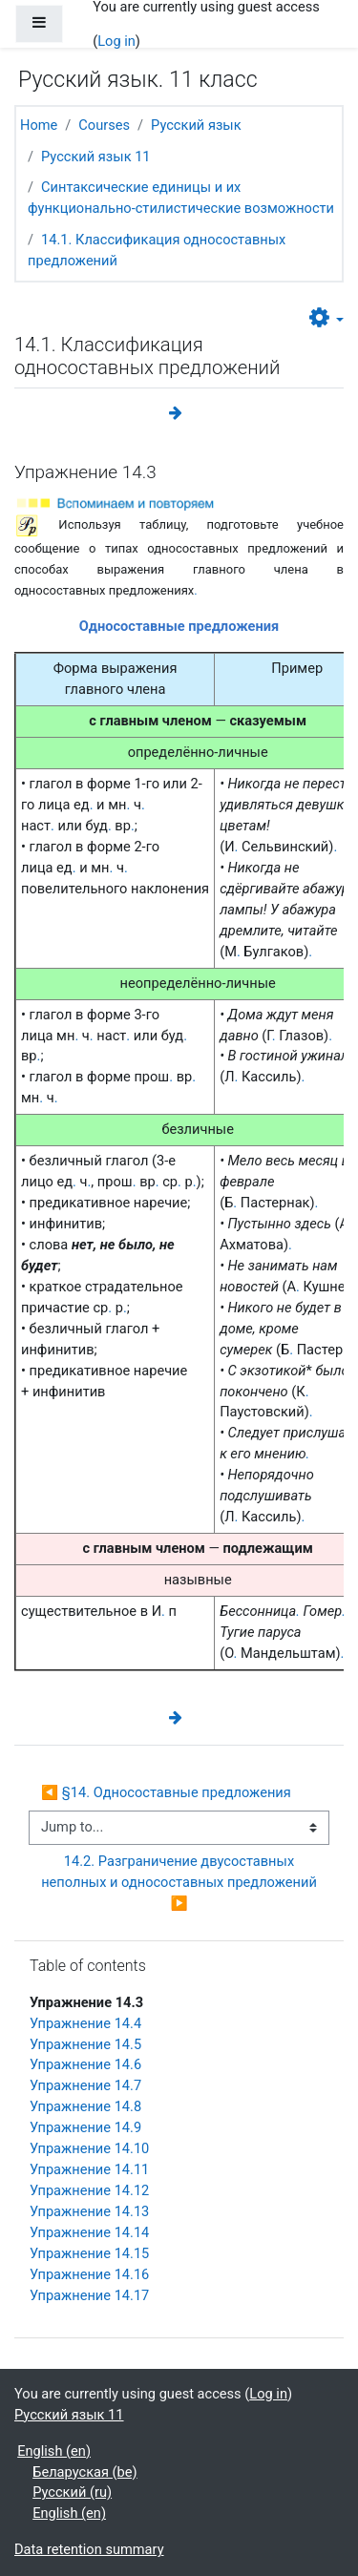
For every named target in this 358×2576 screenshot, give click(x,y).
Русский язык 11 (96, 156)
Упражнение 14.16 (89, 2274)
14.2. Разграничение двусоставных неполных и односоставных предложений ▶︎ (182, 1882)
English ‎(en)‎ (54, 2451)
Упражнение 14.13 (89, 2211)
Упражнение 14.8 (85, 2106)
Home (38, 125)
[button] (326, 318)
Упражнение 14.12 (89, 2190)
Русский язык (196, 125)
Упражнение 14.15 (89, 2253)
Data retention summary (89, 2549)
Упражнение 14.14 (89, 2232)
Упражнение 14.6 (85, 2064)
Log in (116, 41)
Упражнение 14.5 (85, 2044)
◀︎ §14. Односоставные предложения (166, 1792)
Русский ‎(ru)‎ (72, 2492)
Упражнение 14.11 (89, 2169)
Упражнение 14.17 (89, 2295)
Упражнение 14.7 (85, 2085)
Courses (104, 125)
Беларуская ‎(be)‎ (84, 2472)
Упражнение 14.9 (85, 2127)
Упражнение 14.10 (89, 2148)
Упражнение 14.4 (85, 2023)
